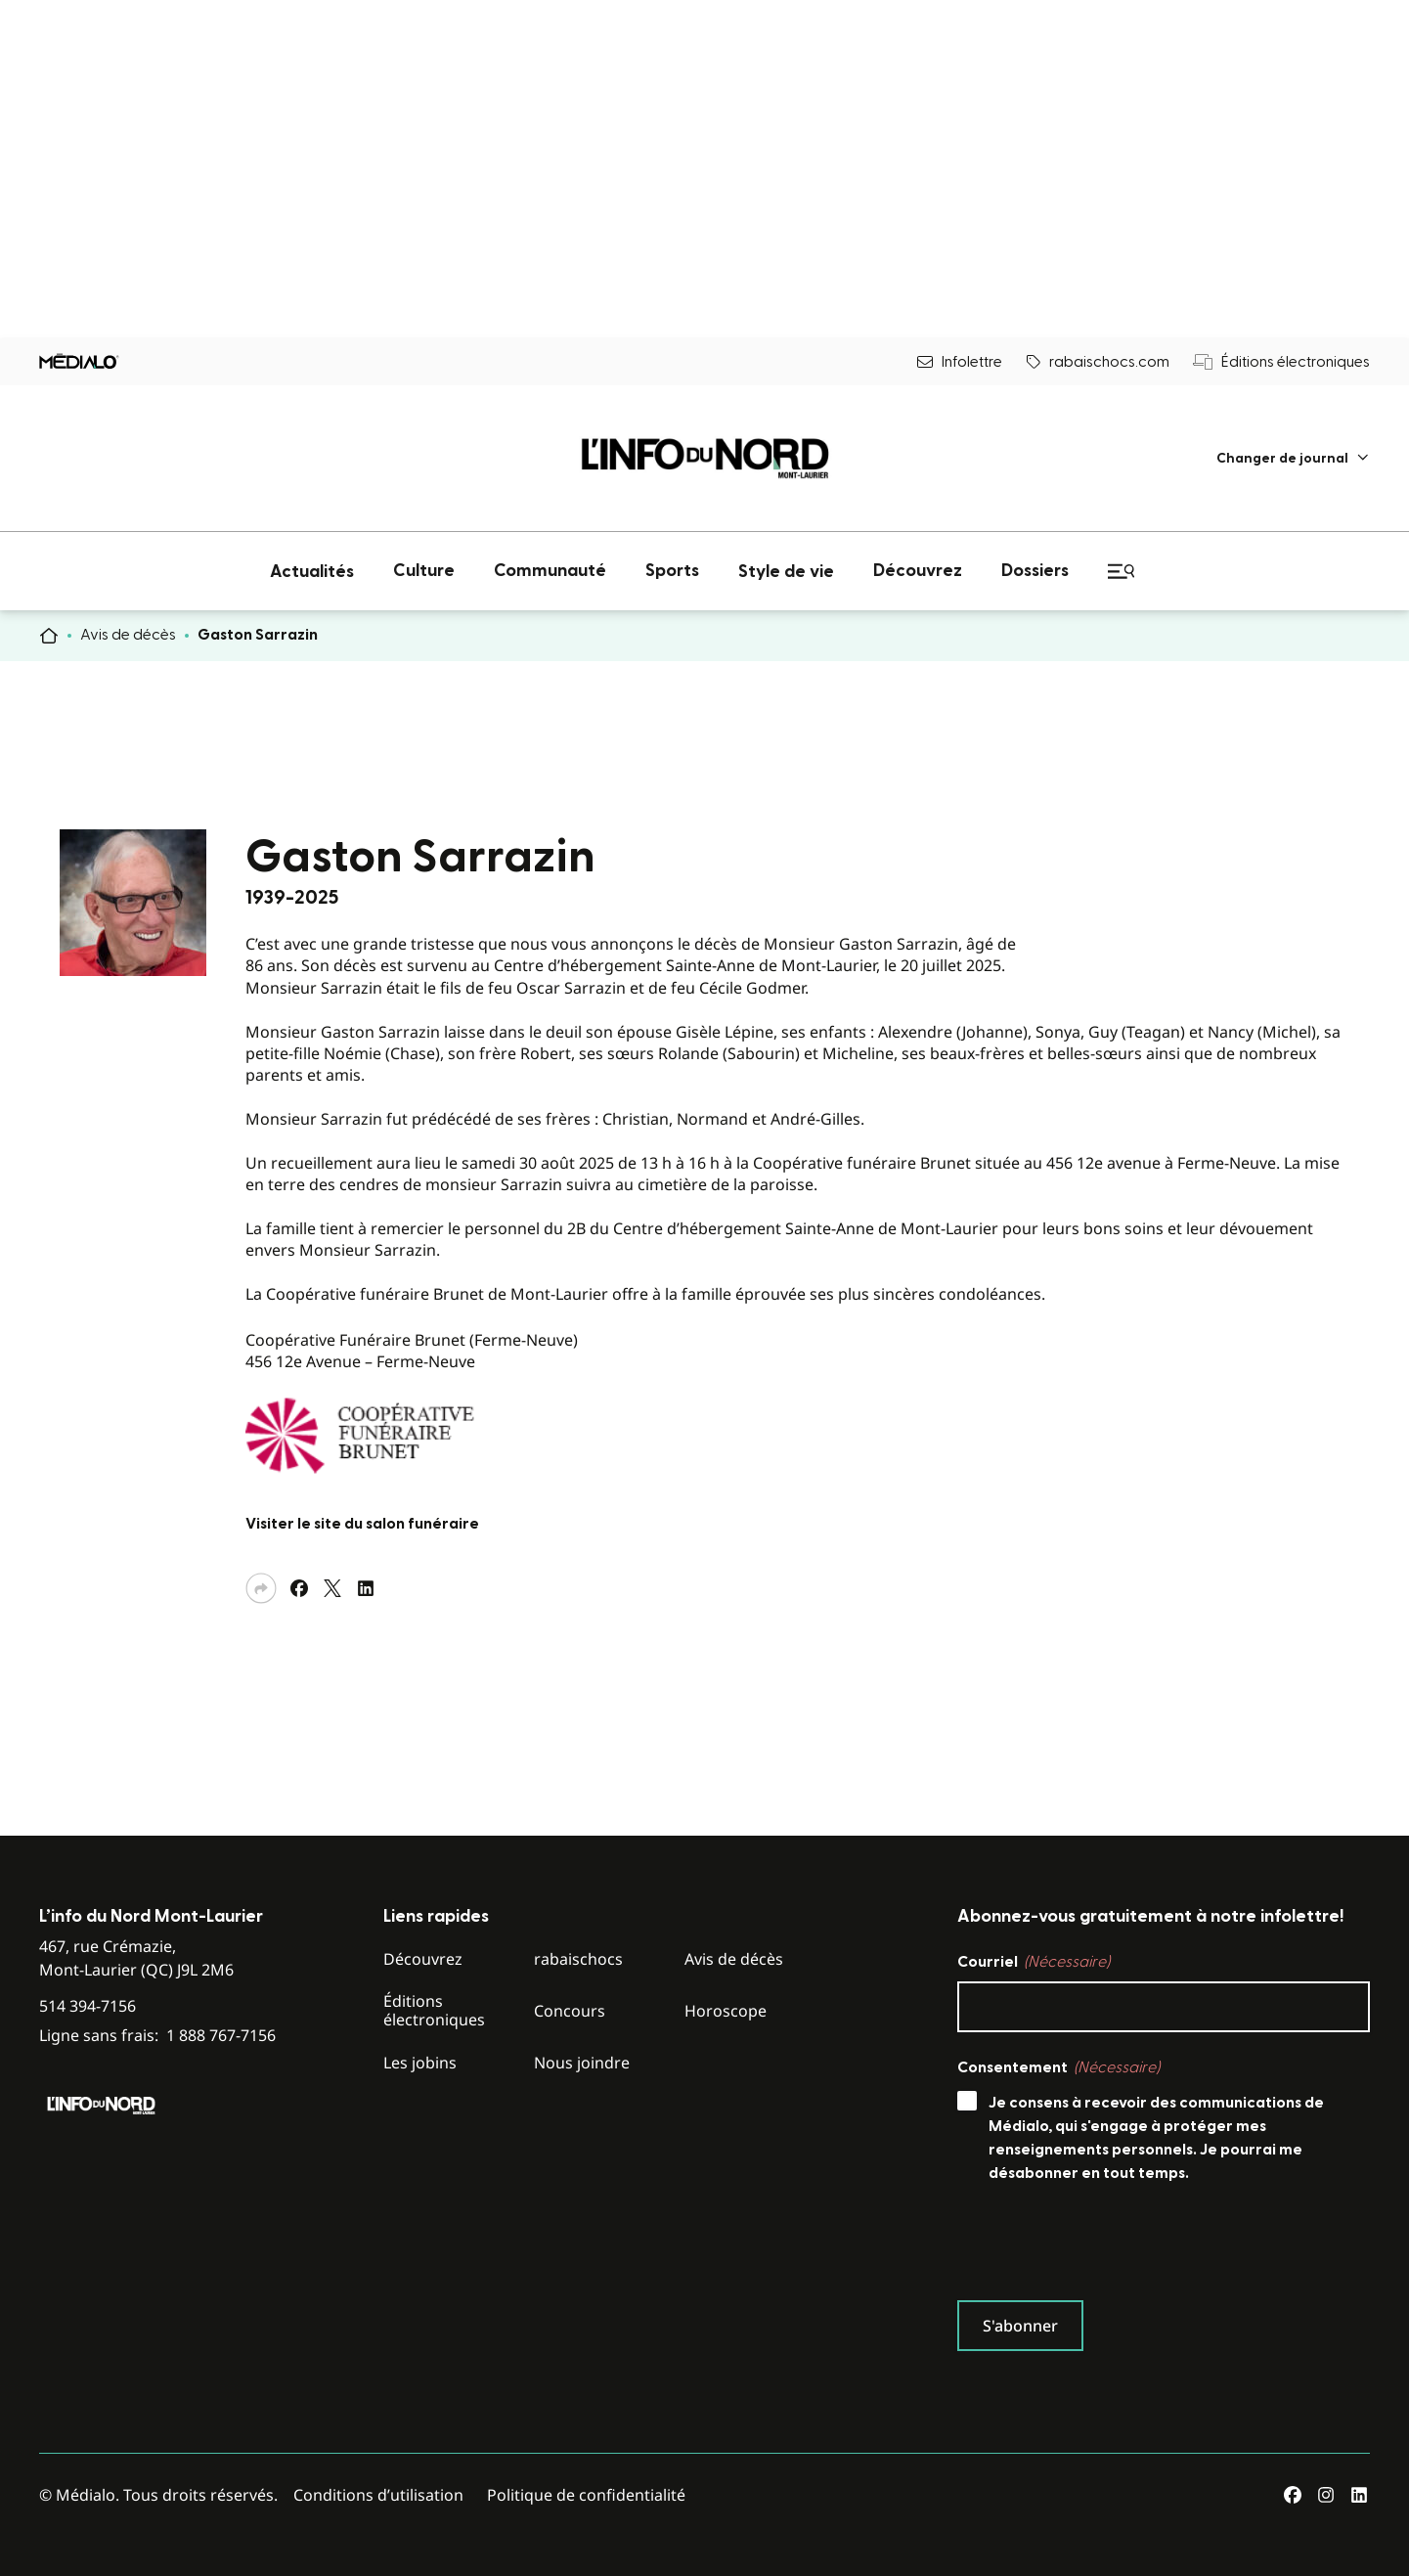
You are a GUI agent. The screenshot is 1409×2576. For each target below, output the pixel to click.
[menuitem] (1293, 458)
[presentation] (1106, 2246)
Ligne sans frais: (157, 2035)
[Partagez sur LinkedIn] (365, 1588)
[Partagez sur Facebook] (299, 1588)
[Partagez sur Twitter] (332, 1588)
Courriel (1033, 1962)
